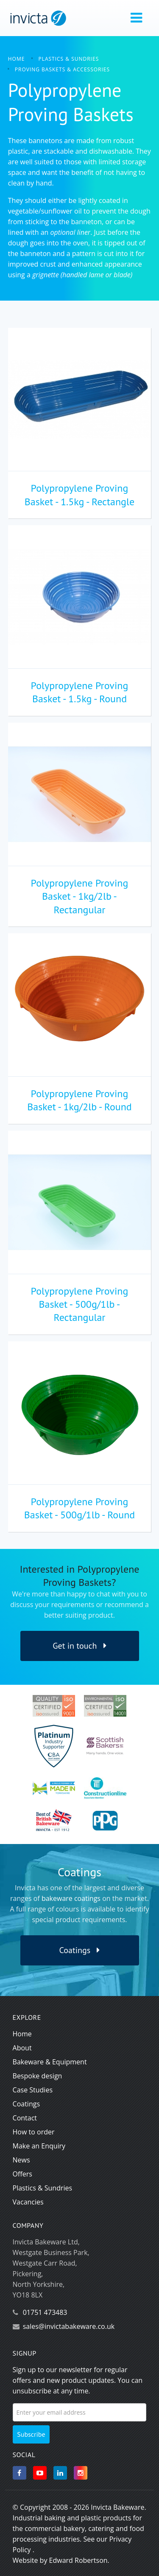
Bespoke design (37, 2076)
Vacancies (28, 2202)
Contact (25, 2118)
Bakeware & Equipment (50, 2061)
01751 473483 (45, 2312)
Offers (22, 2174)
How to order (34, 2132)
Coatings (79, 1950)
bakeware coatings (71, 1898)
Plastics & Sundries (43, 2188)
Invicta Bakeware (117, 2507)
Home (22, 2033)
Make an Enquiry (39, 2146)
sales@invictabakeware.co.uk (68, 2326)
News (21, 2160)
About (22, 2047)
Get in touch (79, 1645)
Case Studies (33, 2090)
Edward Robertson (78, 2560)
